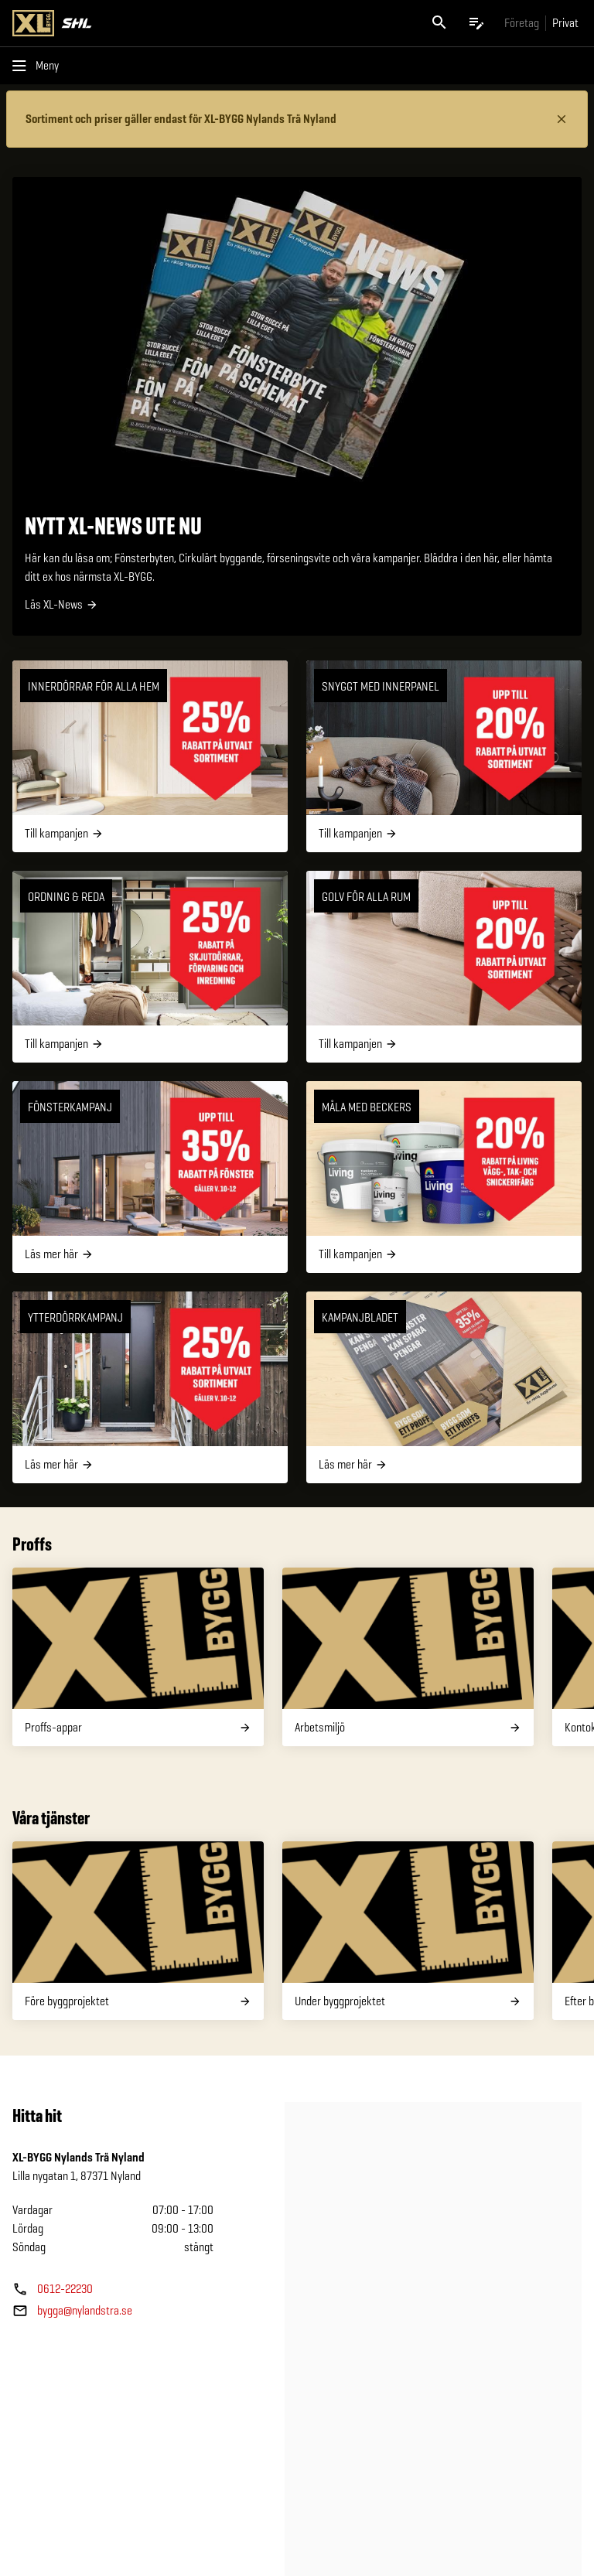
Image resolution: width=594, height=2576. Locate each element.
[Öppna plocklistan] (476, 23)
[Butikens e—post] (72, 2311)
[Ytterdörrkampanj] (150, 1387)
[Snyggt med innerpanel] (444, 756)
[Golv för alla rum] (444, 967)
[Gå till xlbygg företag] (521, 23)
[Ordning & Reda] (150, 967)
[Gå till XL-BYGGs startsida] (151, 23)
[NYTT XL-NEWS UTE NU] (297, 406)
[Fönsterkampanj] (150, 1177)
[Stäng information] (561, 119)
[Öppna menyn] (38, 65)
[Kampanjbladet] (444, 1387)
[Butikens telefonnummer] (52, 2289)
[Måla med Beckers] (444, 1177)
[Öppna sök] (439, 23)
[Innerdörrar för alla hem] (150, 756)
